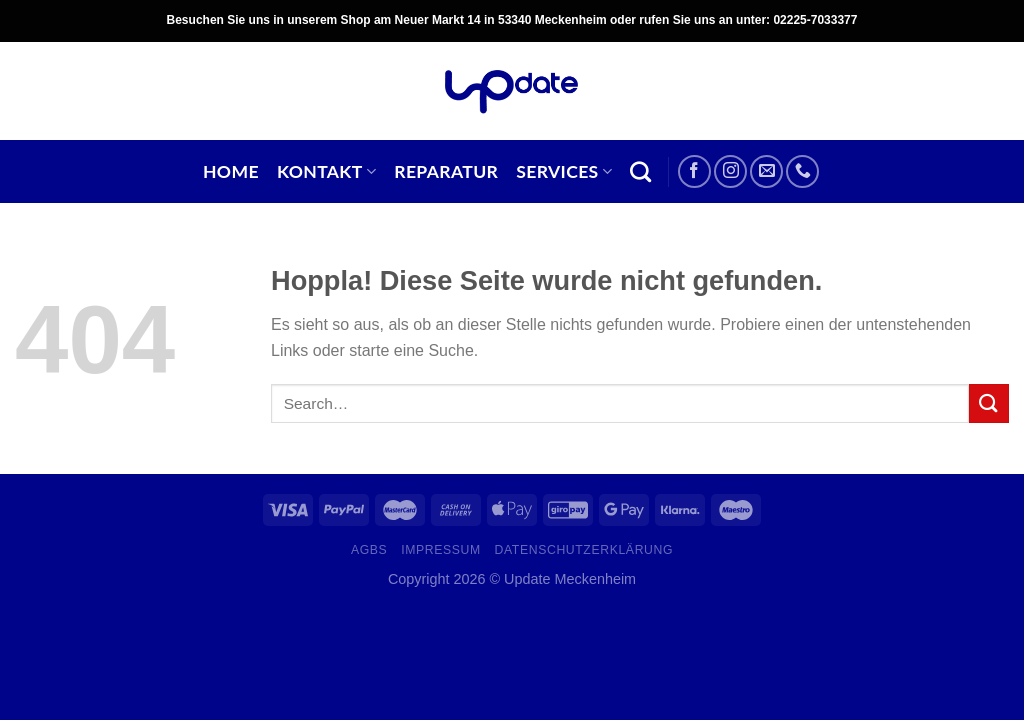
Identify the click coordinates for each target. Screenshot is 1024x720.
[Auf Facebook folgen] (694, 171)
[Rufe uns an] (802, 171)
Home (231, 171)
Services (564, 171)
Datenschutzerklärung (584, 550)
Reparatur (446, 171)
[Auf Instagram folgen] (730, 171)
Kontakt (326, 171)
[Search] (640, 171)
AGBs (369, 550)
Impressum (441, 550)
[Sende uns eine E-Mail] (766, 171)
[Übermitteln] (989, 403)
